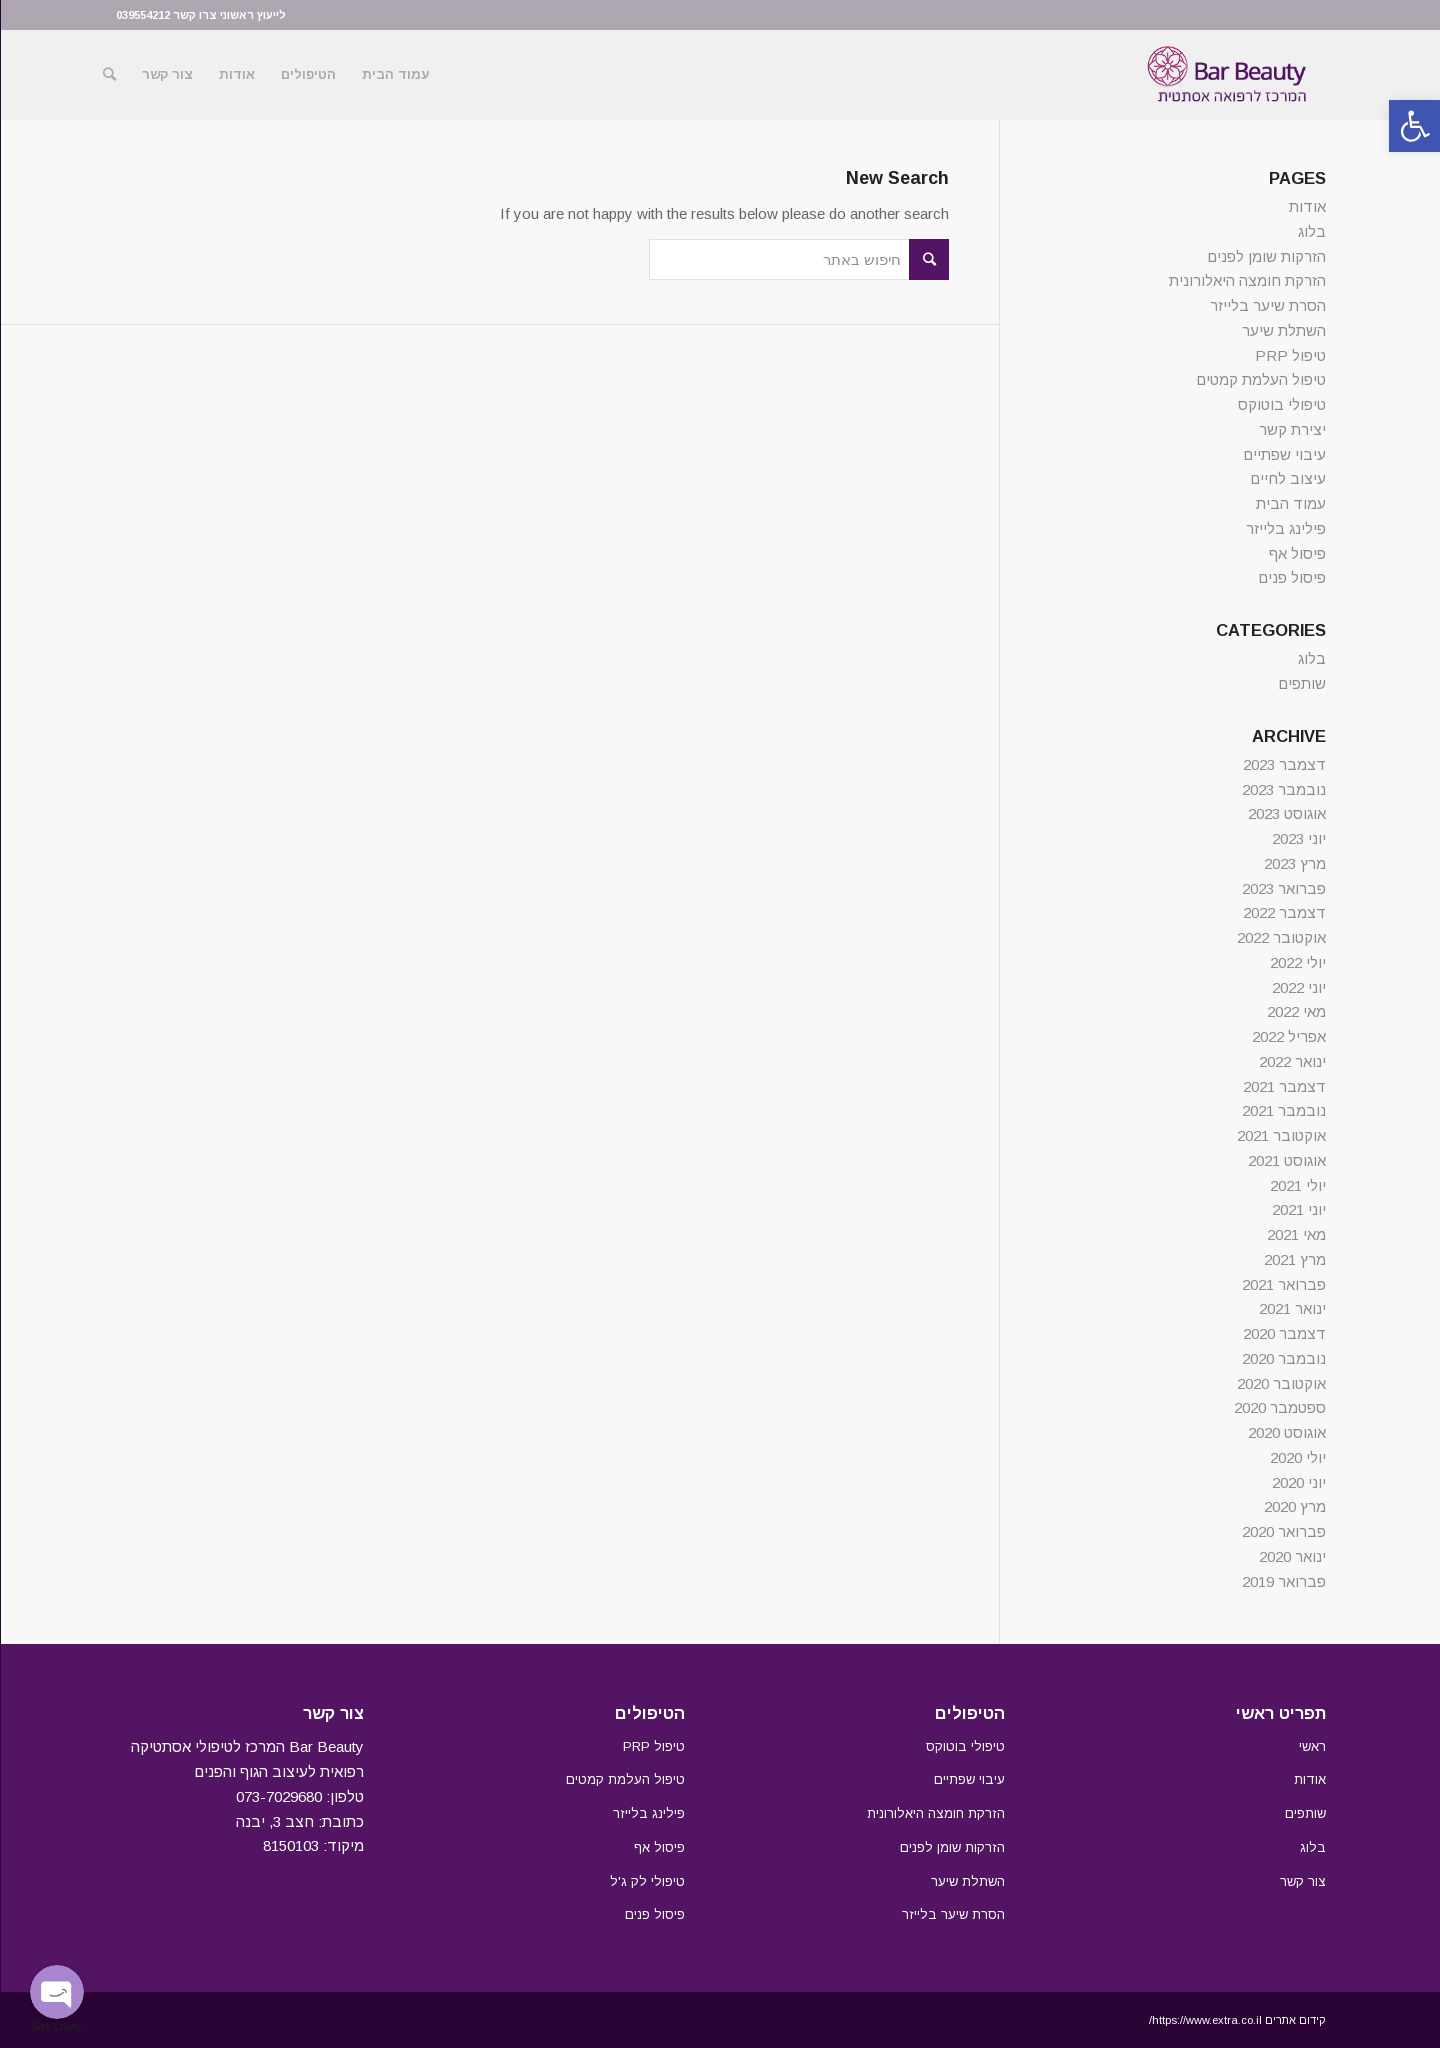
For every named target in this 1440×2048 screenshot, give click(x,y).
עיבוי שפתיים (1283, 454)
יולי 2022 (1297, 962)
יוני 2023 (1298, 838)
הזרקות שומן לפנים (1265, 256)
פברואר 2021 (1283, 1284)
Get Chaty (56, 2025)
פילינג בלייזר (1285, 528)
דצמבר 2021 (1283, 1086)
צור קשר (1302, 1881)
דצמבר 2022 (1283, 912)
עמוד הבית (1290, 503)
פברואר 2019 (1283, 1581)
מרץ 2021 (1294, 1259)
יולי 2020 (1297, 1457)
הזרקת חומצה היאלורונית (1246, 280)
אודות (1306, 206)
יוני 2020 (1298, 1482)
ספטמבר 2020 (1279, 1407)
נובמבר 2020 (1283, 1358)
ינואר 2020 (1291, 1556)
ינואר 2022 (1291, 1061)
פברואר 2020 (1283, 1531)
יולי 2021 (1297, 1185)
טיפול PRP (1289, 355)
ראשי (1311, 1746)
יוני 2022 (1298, 987)
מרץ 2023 (1294, 863)
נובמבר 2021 (1283, 1110)
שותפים (1301, 683)
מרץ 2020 (1294, 1506)
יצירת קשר (1291, 429)
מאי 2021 (1295, 1234)
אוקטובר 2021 (1280, 1135)
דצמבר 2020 (1283, 1333)
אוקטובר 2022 (1280, 937)
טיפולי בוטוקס (1281, 404)
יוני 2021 (1298, 1209)
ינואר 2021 (1291, 1308)
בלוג (1311, 231)
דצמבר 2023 (1283, 764)
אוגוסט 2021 (1286, 1160)
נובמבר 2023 (1283, 789)
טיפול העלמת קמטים (1260, 379)
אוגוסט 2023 (1286, 813)
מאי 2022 (1295, 1011)
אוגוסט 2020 (1286, 1432)
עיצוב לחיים (1287, 478)
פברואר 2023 (1283, 888)
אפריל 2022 (1288, 1036)
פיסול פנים (1291, 577)
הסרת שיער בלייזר (1267, 305)
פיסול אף (1296, 553)
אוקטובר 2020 (1280, 1383)
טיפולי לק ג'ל (646, 1881)
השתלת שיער (1283, 330)
